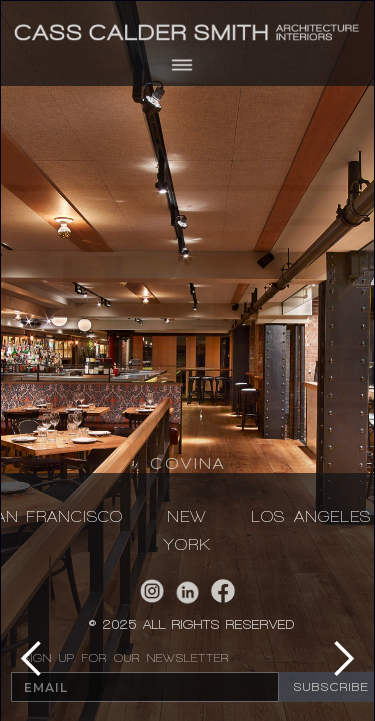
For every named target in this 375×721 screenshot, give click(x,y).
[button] (187, 65)
